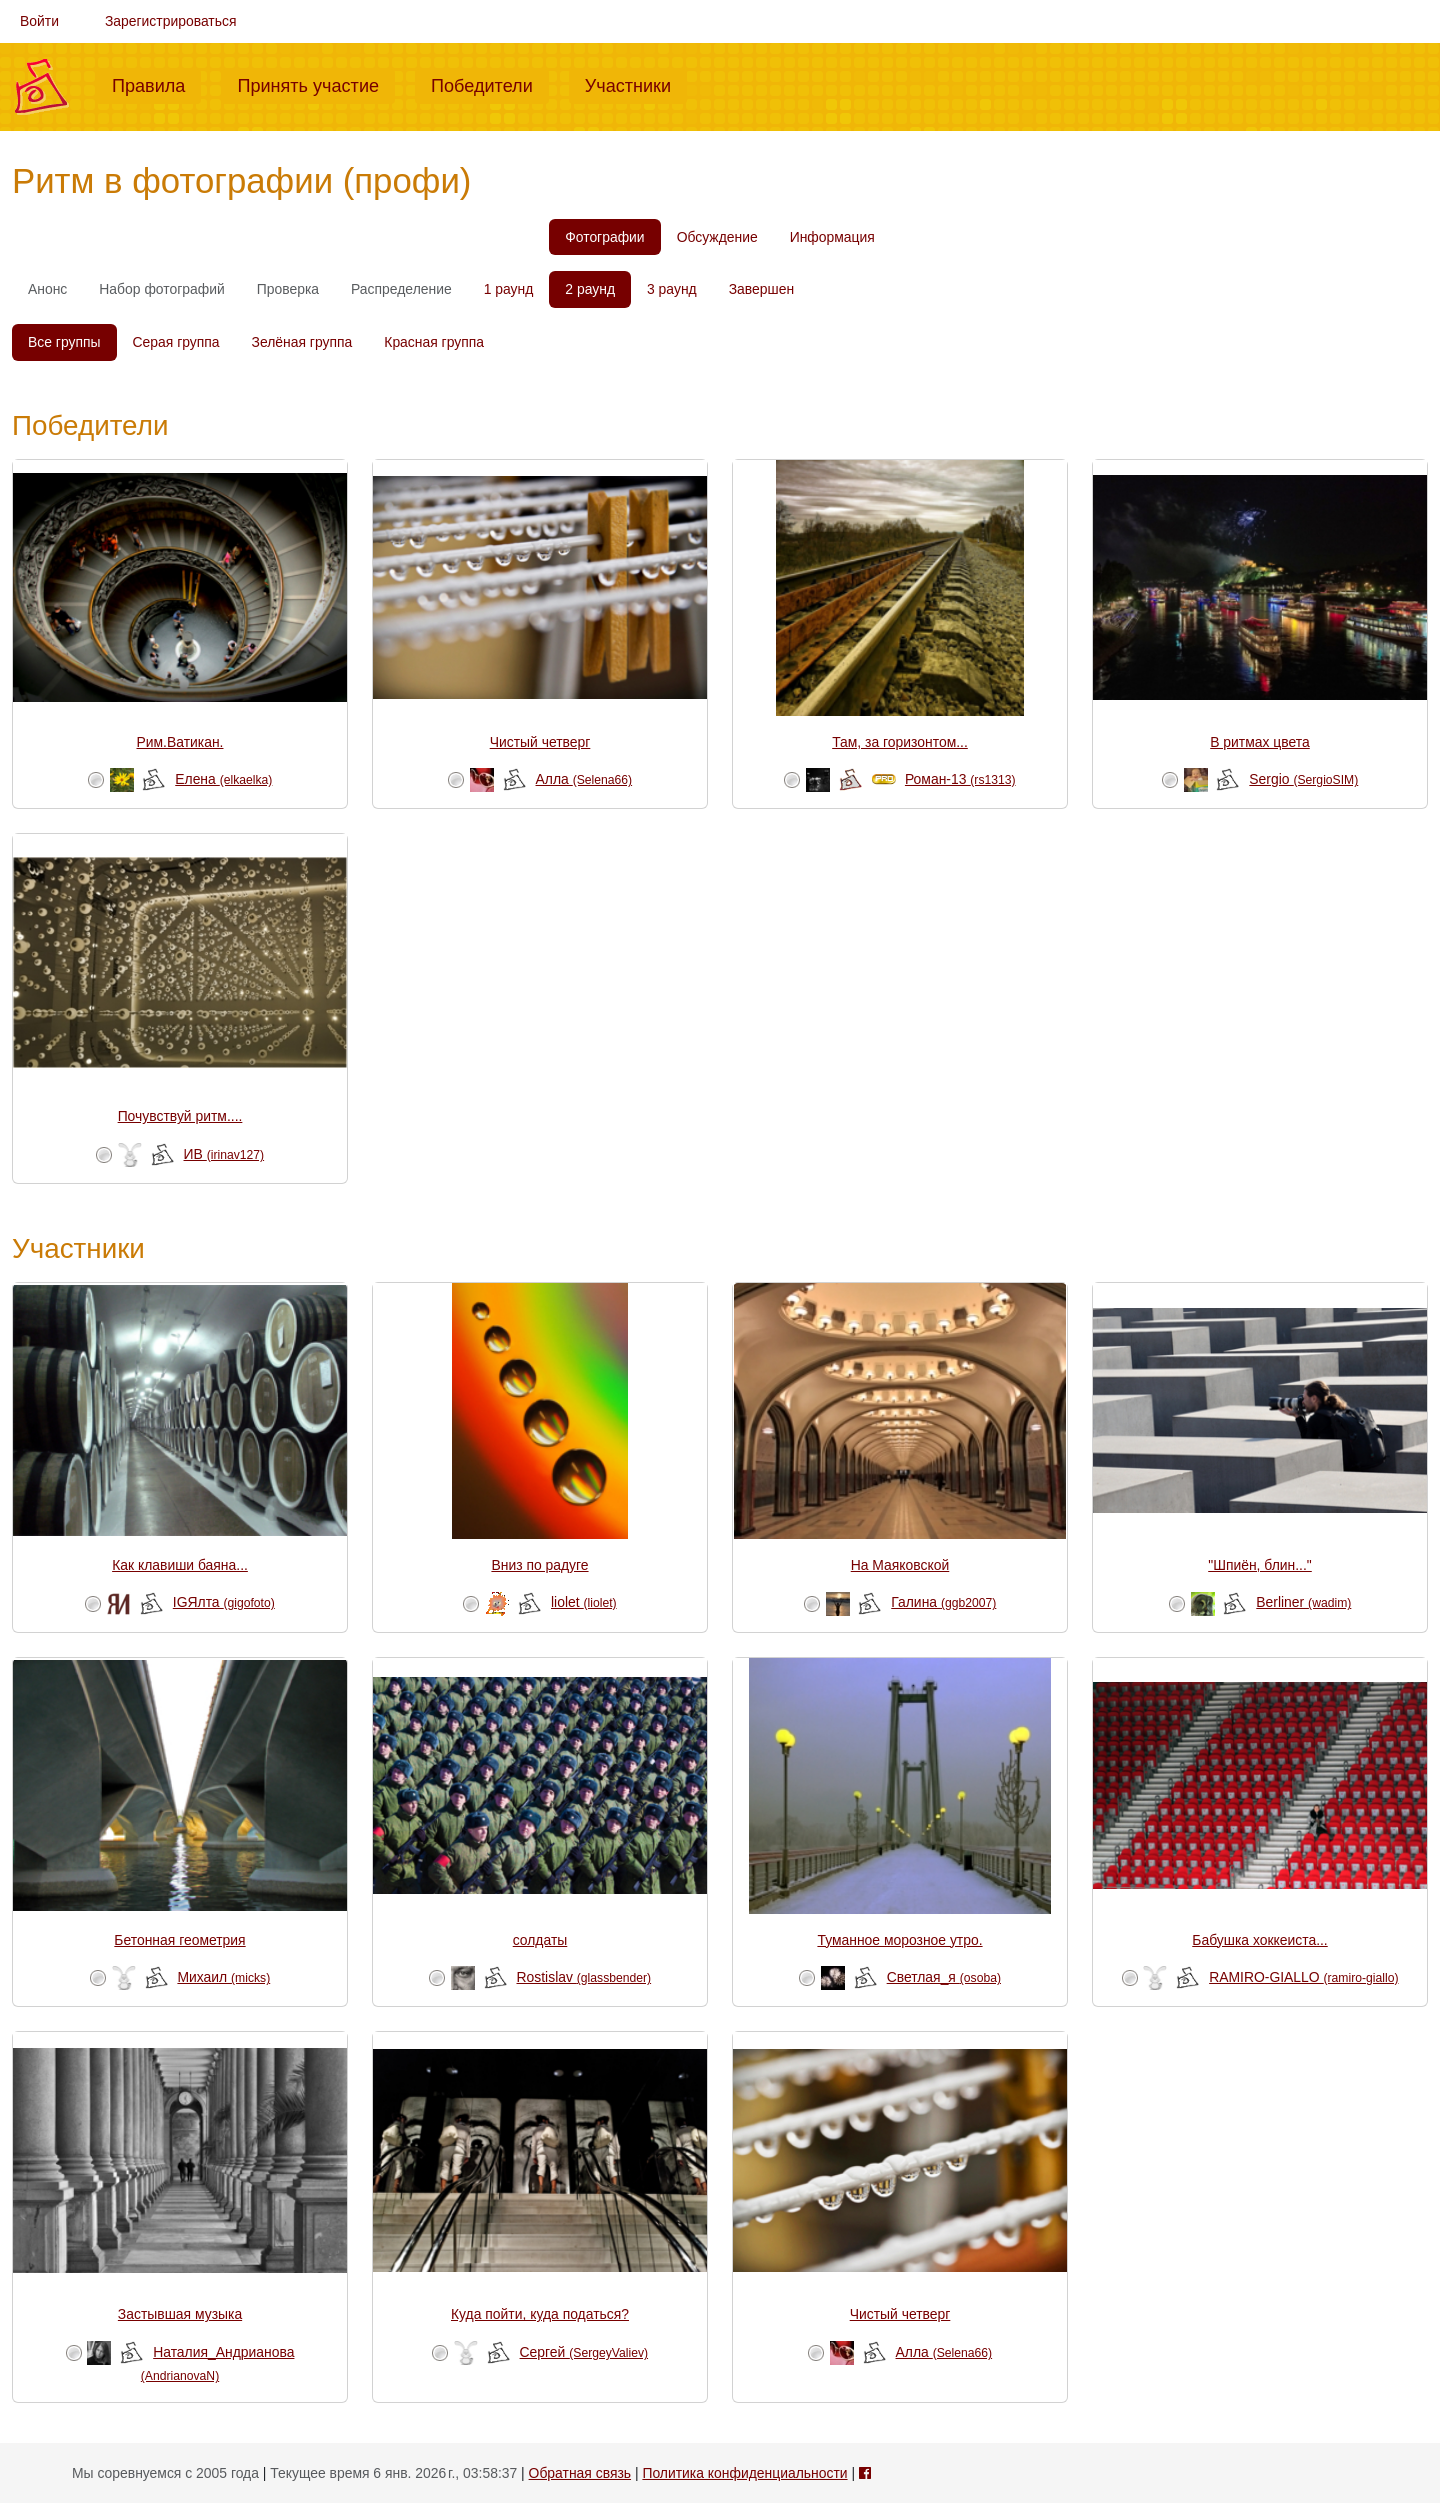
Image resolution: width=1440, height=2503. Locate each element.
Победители (490, 84)
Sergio (1303, 779)
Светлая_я (944, 1977)
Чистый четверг (540, 742)
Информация (832, 237)
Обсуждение (717, 237)
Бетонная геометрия (179, 1940)
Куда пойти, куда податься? (540, 2314)
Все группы (64, 342)
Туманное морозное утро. (899, 1940)
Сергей (584, 2352)
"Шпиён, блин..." (1260, 1565)
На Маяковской (900, 1565)
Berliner (1303, 1602)
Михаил (223, 1977)
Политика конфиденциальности (744, 2473)
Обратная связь (580, 2473)
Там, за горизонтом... (900, 742)
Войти (39, 21)
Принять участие (316, 84)
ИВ (224, 1154)
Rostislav (584, 1977)
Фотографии (604, 237)
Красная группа (434, 342)
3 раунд (672, 289)
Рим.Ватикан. (180, 742)
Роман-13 (960, 779)
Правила (156, 84)
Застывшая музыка (180, 2314)
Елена (223, 779)
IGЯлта (224, 1602)
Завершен (761, 289)
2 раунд (590, 289)
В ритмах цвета (1260, 742)
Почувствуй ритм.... (180, 1116)
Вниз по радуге (539, 1565)
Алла (584, 779)
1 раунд (509, 289)
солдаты (540, 1940)
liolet (584, 1602)
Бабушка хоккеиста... (1259, 1940)
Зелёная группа (302, 342)
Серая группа (176, 342)
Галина (943, 1602)
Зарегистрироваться (171, 21)
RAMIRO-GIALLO (1303, 1977)
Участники (636, 84)
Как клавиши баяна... (180, 1565)
